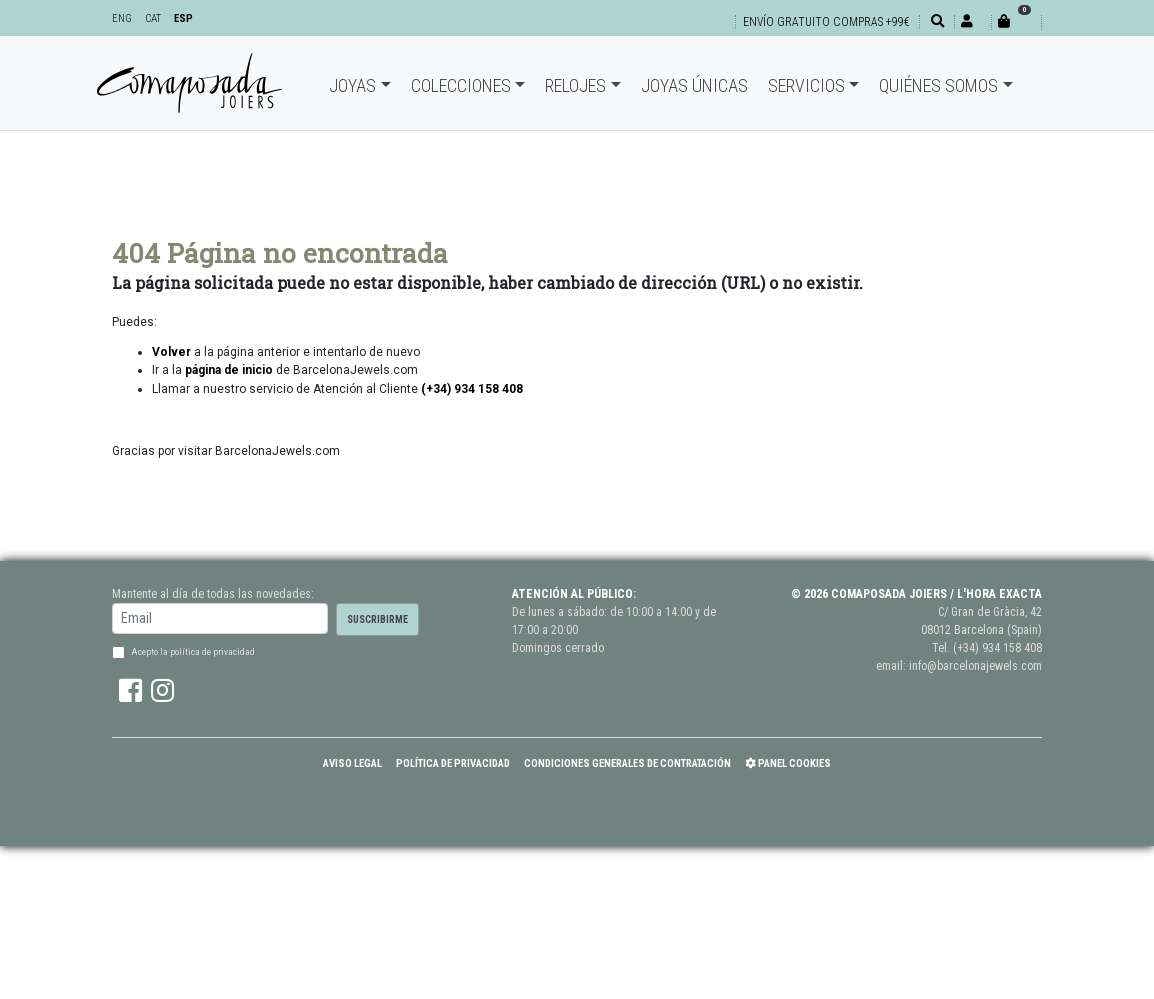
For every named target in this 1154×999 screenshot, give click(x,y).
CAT (153, 18)
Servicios (806, 85)
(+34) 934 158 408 (997, 648)
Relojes (575, 85)
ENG (122, 18)
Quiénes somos (938, 85)
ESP (183, 18)
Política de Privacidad (453, 763)
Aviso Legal (352, 763)
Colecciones (461, 85)
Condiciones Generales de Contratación (627, 763)
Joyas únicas (694, 85)
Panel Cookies (788, 763)
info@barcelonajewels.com (975, 666)
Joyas (352, 85)
